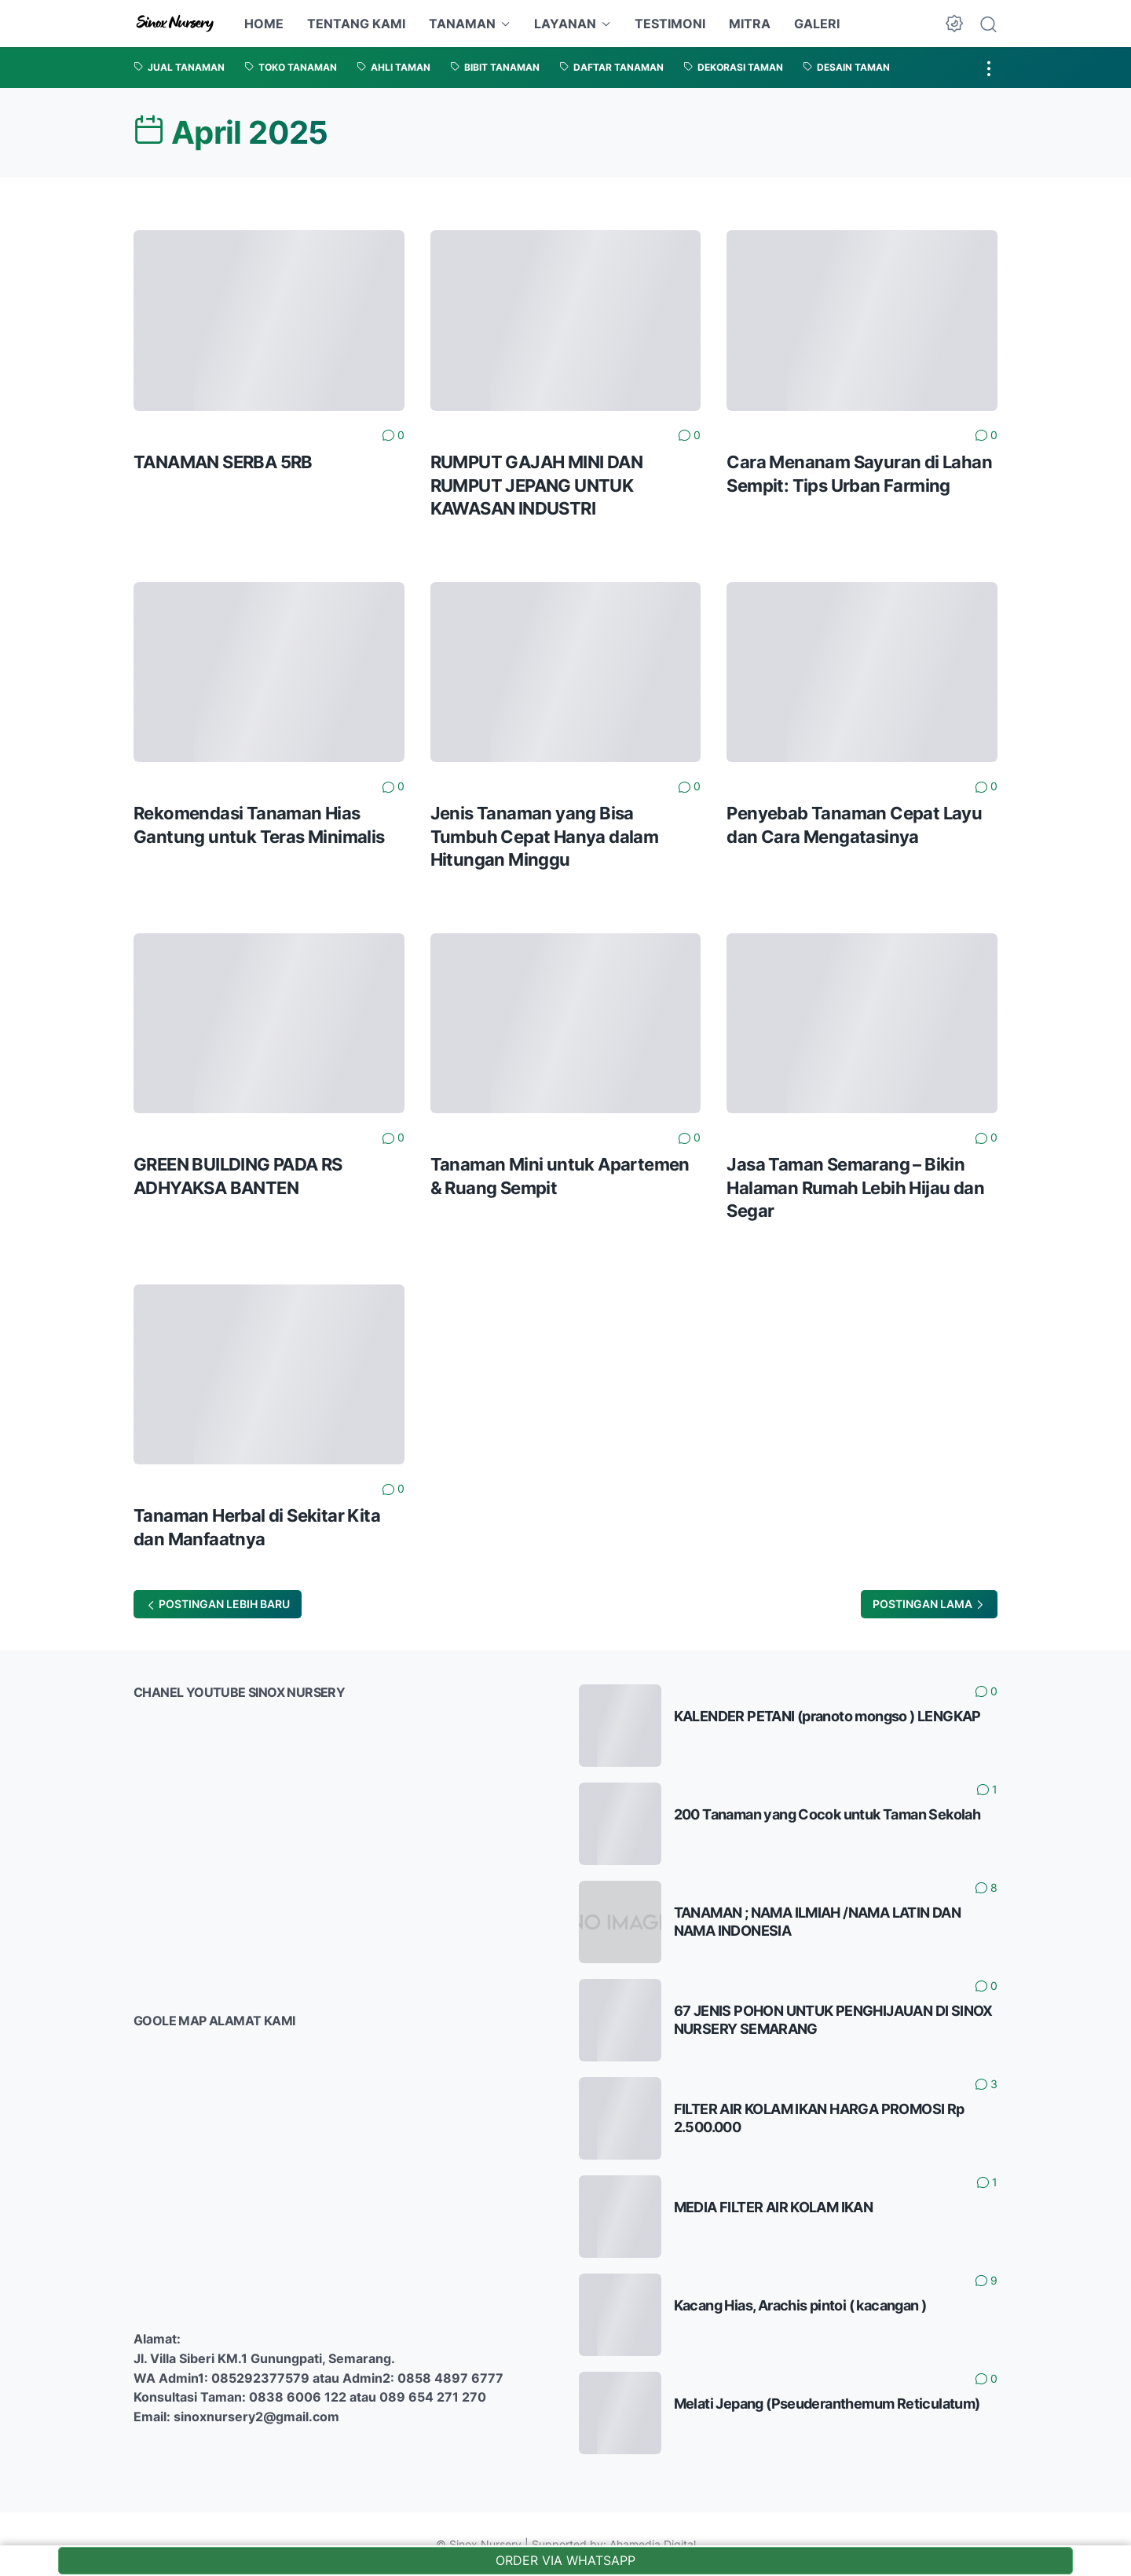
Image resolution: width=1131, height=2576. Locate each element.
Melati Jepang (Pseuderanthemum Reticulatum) (827, 2403)
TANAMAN (462, 23)
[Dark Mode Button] (954, 23)
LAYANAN (565, 23)
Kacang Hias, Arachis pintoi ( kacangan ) (800, 2305)
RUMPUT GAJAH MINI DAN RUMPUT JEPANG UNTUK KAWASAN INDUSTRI (536, 485)
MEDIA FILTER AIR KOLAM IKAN (773, 2207)
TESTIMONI (670, 23)
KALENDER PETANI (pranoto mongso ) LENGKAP (827, 1716)
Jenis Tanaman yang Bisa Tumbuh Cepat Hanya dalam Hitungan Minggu (544, 836)
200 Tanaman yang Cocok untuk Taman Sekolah (827, 1814)
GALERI (817, 23)
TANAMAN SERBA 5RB (223, 462)
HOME (264, 23)
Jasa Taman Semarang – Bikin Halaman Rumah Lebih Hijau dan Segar (855, 1187)
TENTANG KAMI (356, 23)
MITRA (749, 23)
